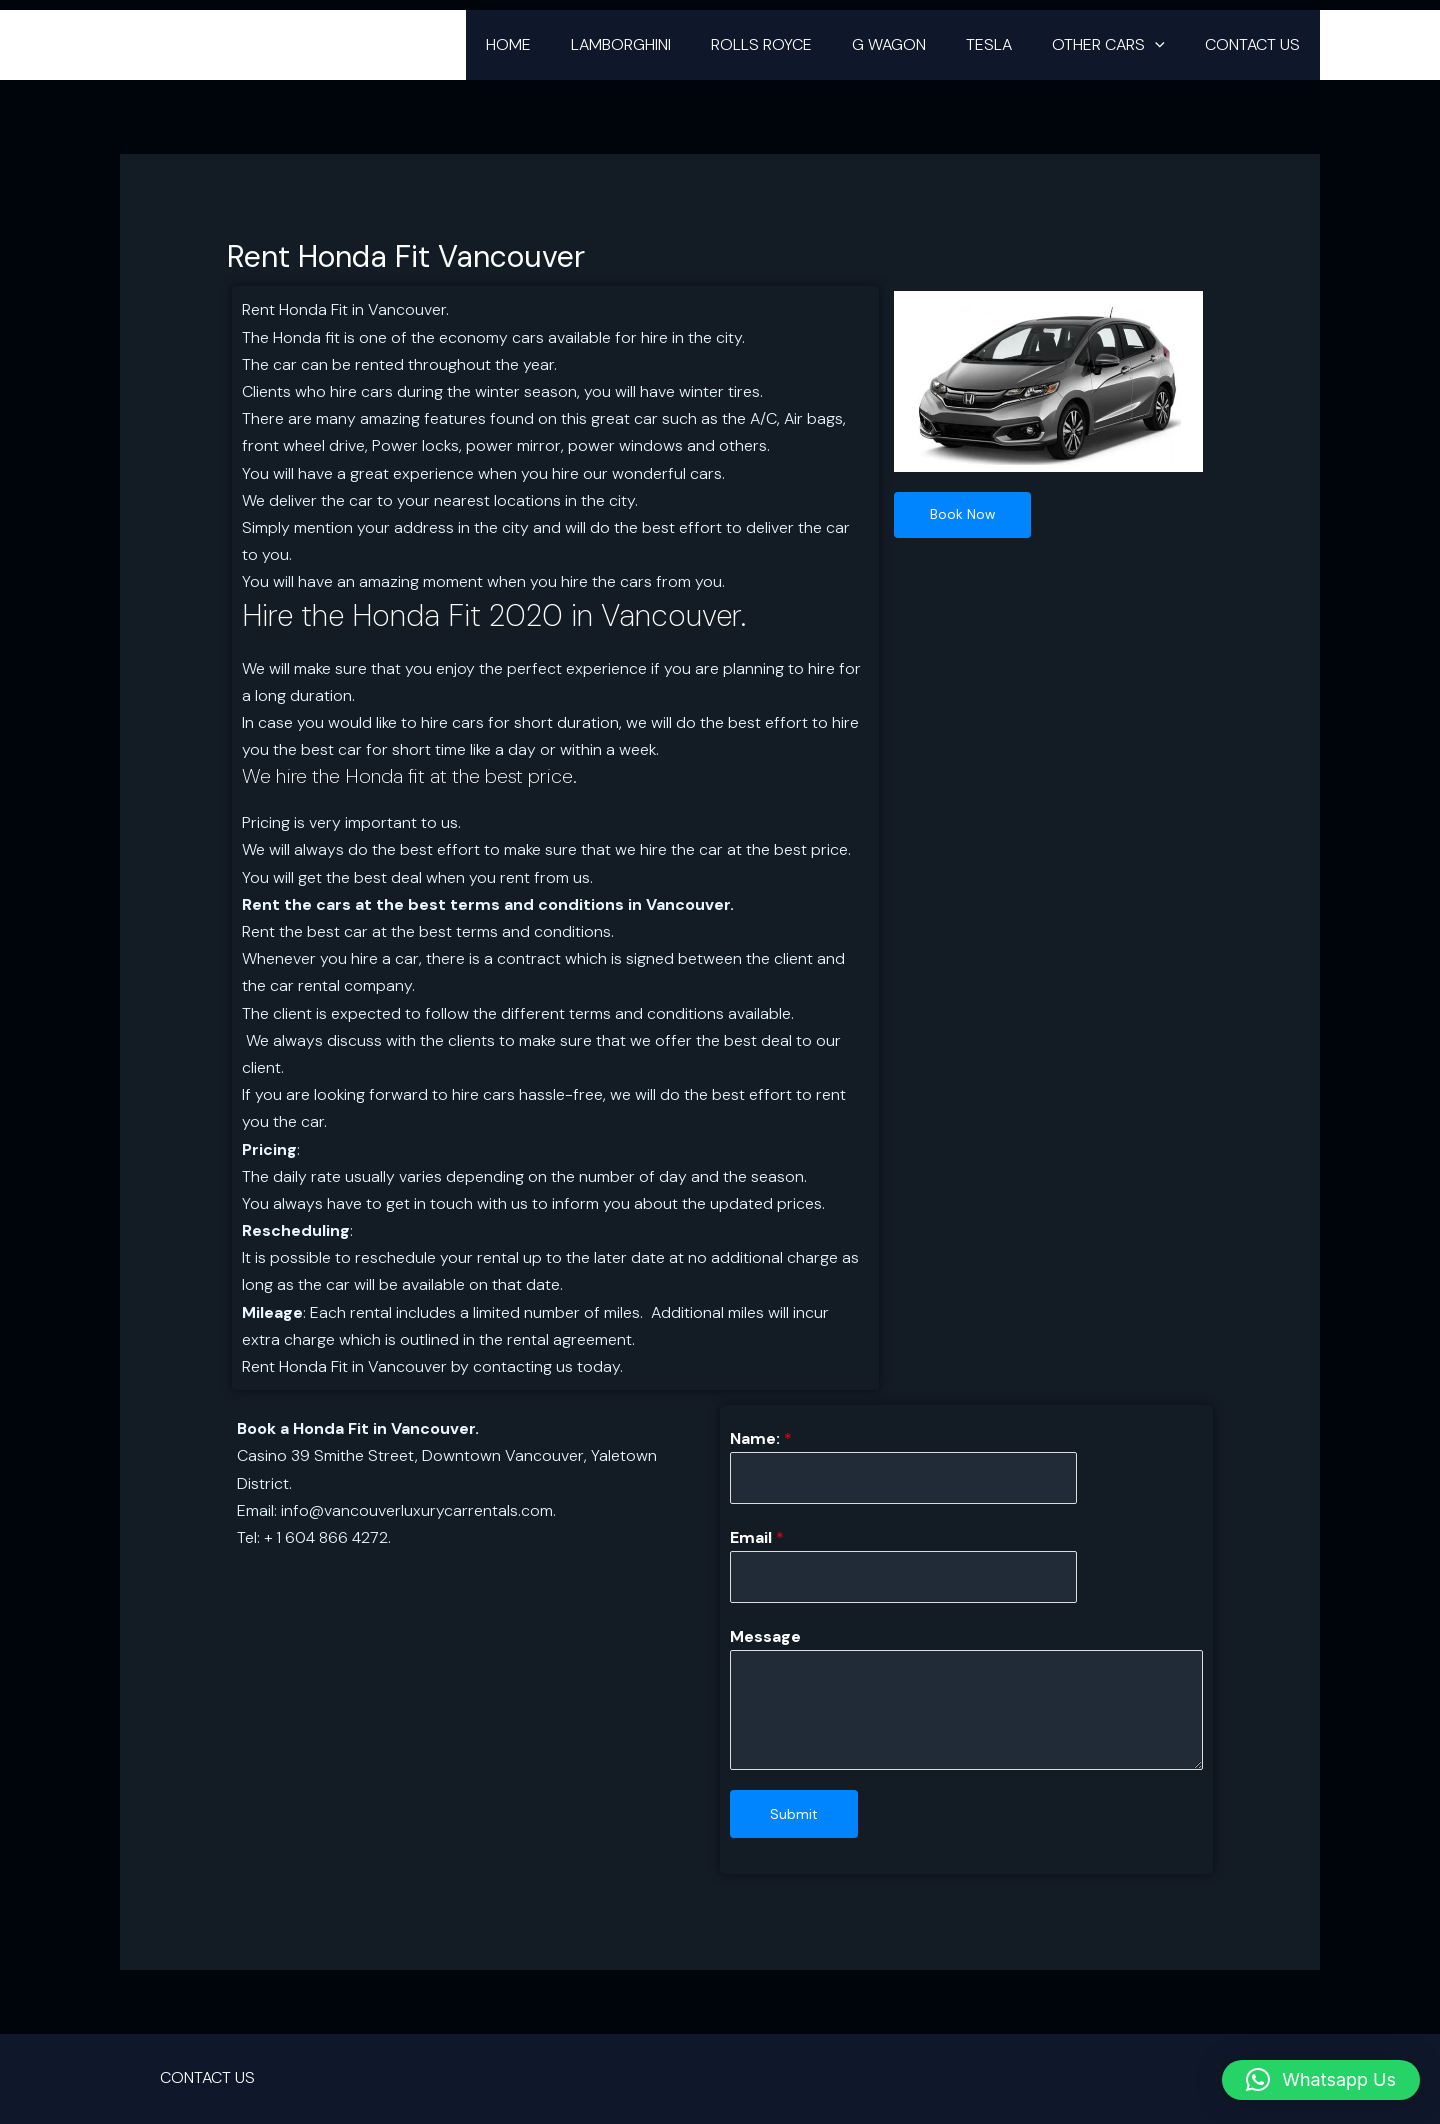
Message (765, 1639)
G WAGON (917, 44)
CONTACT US (1256, 44)
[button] (1167, 45)
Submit (794, 1817)
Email (757, 1539)
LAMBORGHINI (665, 44)
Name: (761, 1438)
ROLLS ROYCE (797, 44)
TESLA (1009, 44)
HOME (560, 44)
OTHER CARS (1120, 45)
